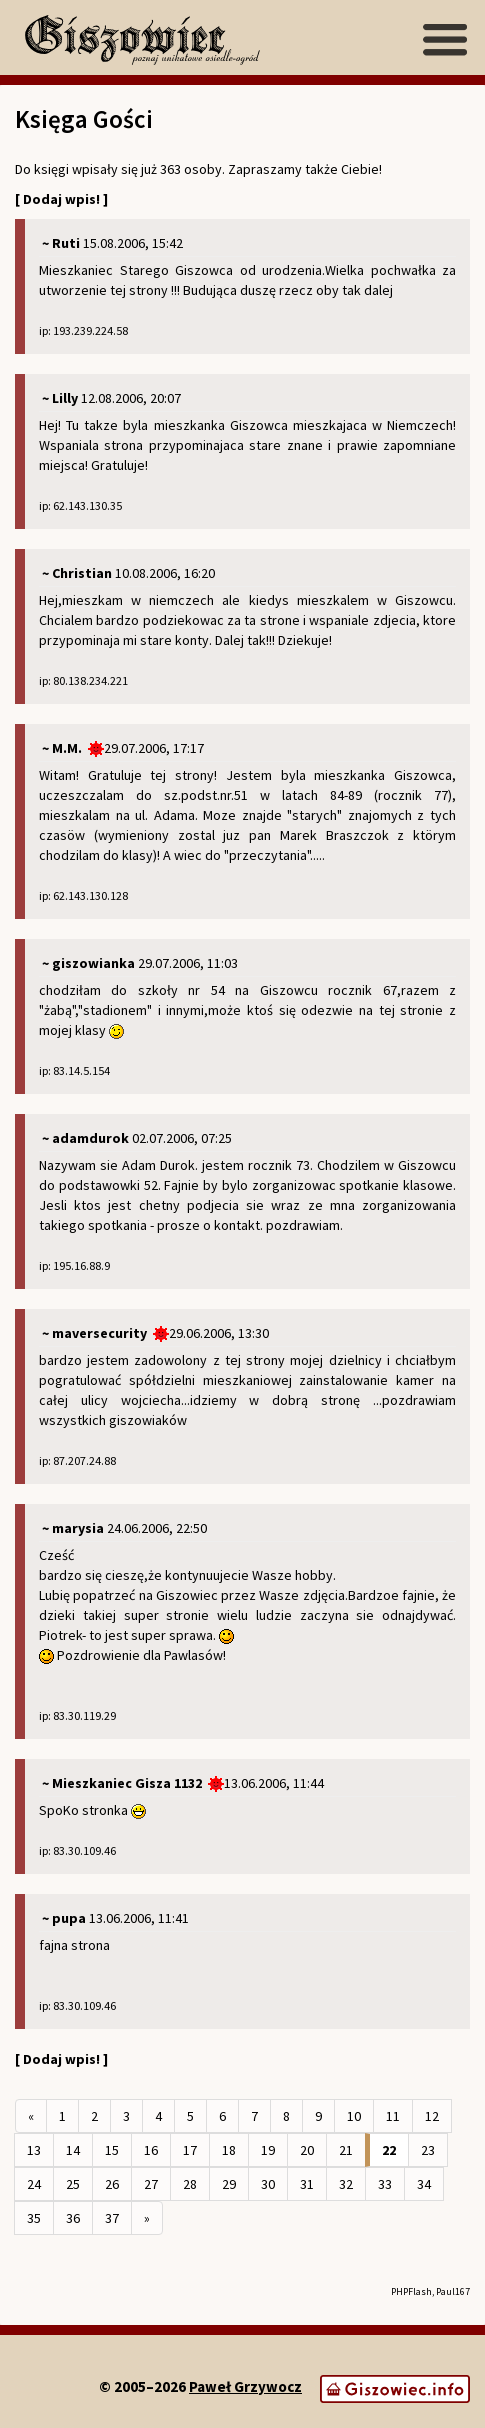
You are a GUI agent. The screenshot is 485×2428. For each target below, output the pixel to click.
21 (346, 2150)
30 (268, 2184)
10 (354, 2116)
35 (34, 2218)
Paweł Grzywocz (245, 2386)
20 (307, 2150)
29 (229, 2184)
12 (432, 2116)
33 (385, 2184)
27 (151, 2184)
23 (428, 2150)
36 (73, 2218)
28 (190, 2184)
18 (229, 2150)
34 (424, 2184)
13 (34, 2150)
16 (151, 2150)
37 (112, 2218)
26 (112, 2184)
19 (268, 2150)
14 (73, 2150)
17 (190, 2150)
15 (112, 2150)
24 (34, 2184)
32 (346, 2184)
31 (307, 2184)
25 (73, 2184)
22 (389, 2150)
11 (393, 2116)
